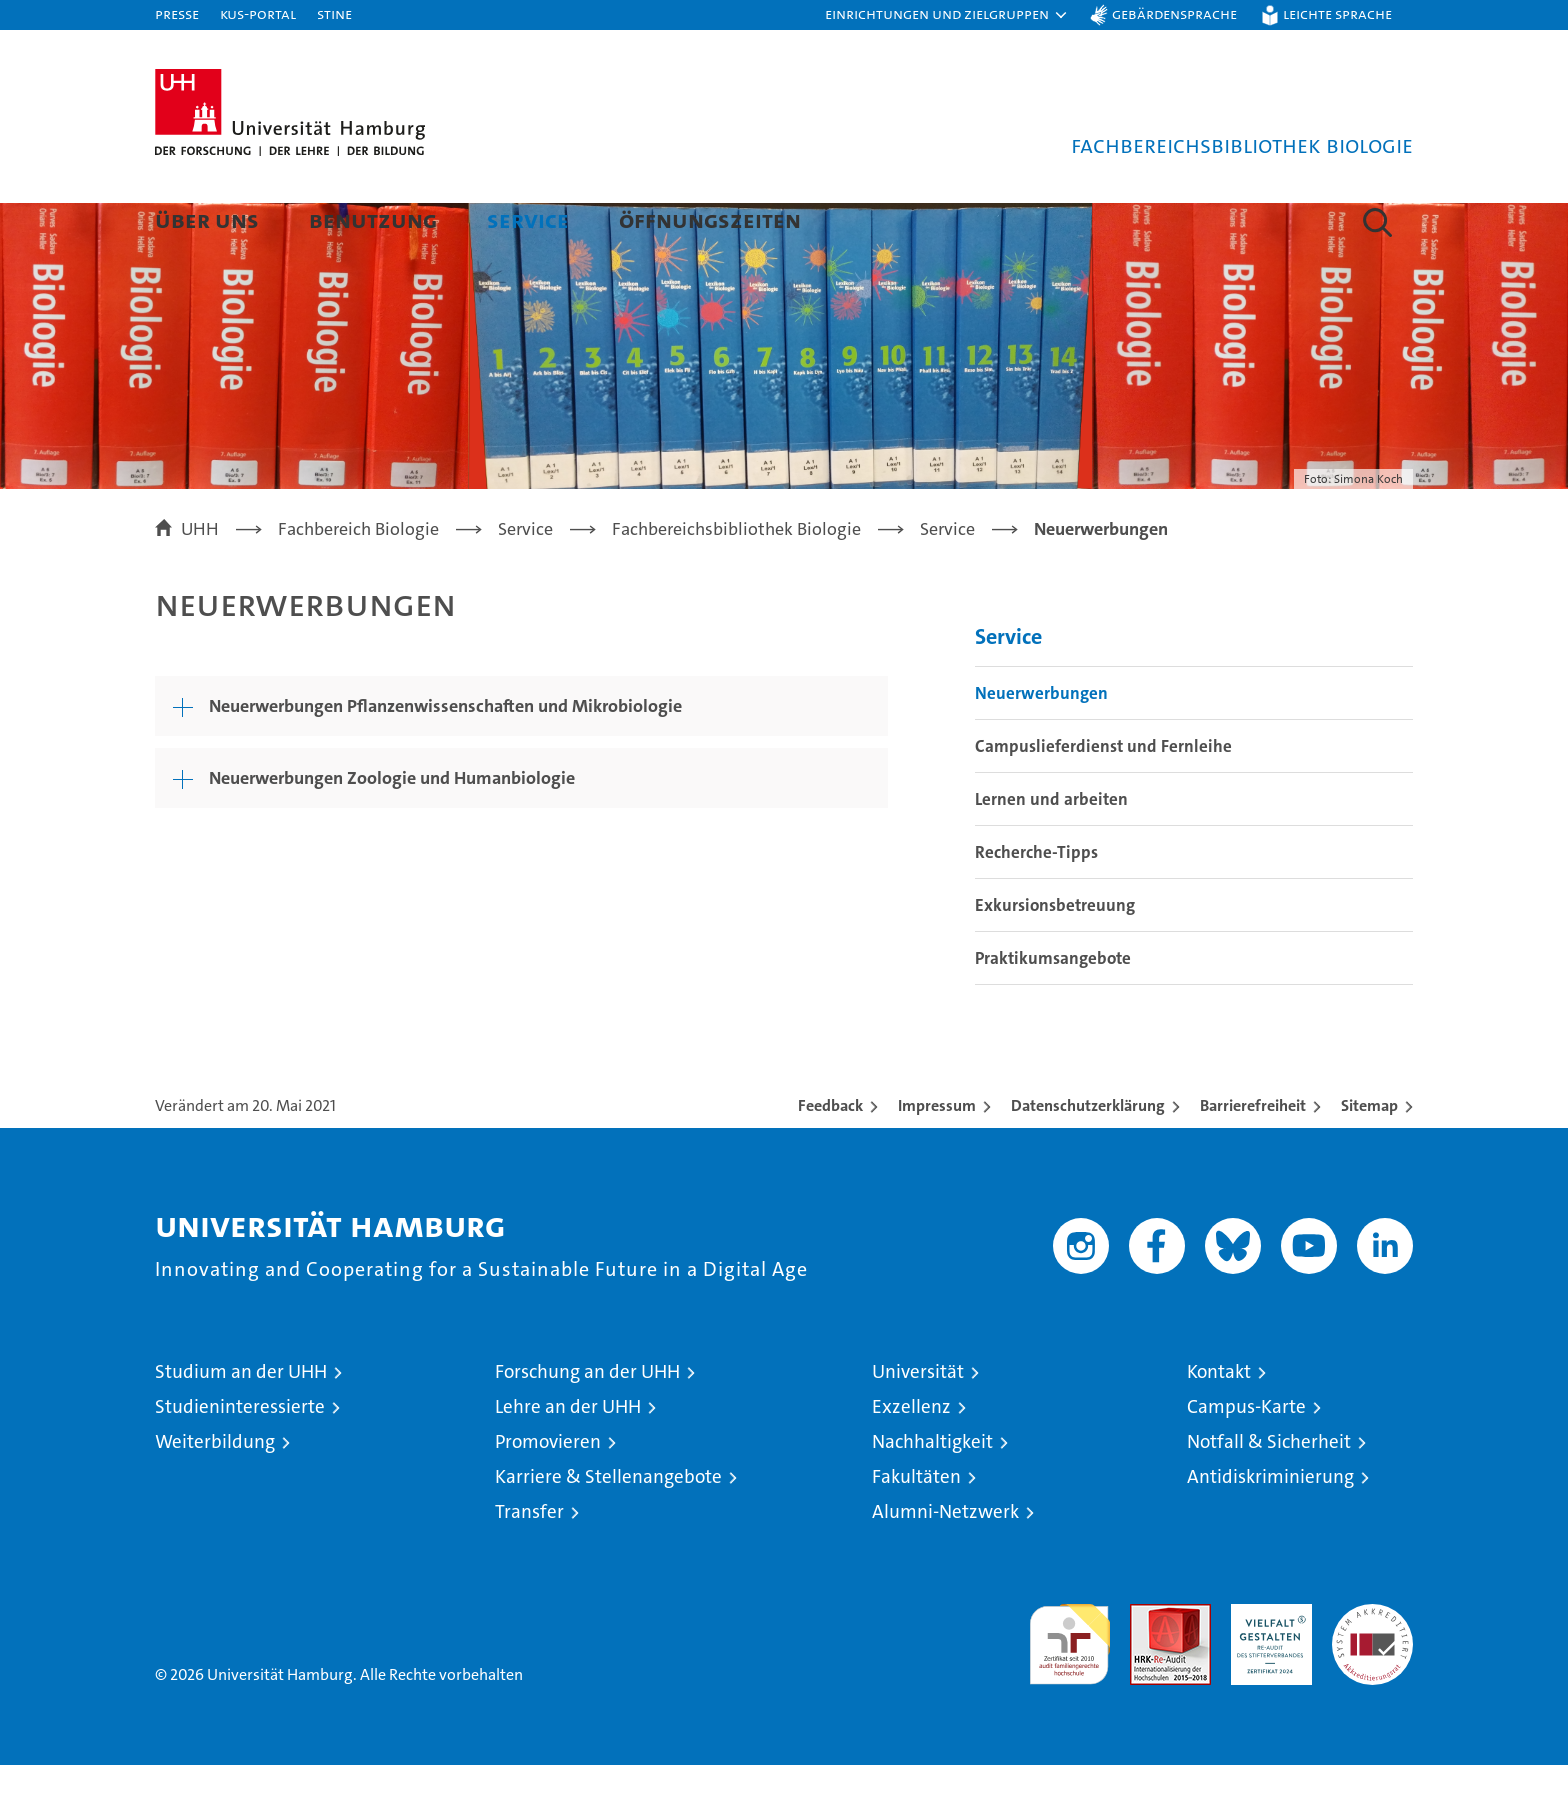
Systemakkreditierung (1372, 1665)
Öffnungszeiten (710, 219)
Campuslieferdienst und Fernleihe (1103, 797)
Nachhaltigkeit (932, 1492)
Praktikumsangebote (1053, 1009)
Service (528, 219)
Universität (918, 1422)
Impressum (937, 1156)
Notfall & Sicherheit (1269, 1492)
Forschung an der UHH (587, 1422)
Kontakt (1219, 1422)
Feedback (830, 1156)
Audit (1149, 1665)
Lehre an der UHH (568, 1457)
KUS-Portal (258, 13)
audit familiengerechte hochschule (1069, 1686)
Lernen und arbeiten (1051, 850)
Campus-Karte (1246, 1457)
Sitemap (1369, 1156)
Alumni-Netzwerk (945, 1562)
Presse (177, 13)
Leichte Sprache (1337, 13)
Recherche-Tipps (1036, 903)
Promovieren (548, 1492)
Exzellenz (911, 1457)
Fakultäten (916, 1527)
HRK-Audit (1266, 1665)
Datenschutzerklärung (1088, 1156)
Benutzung (373, 219)
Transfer (529, 1562)
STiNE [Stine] (334, 13)
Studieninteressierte (240, 1457)
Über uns (207, 219)
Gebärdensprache (1174, 13)
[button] (947, 15)
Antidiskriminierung (1270, 1527)
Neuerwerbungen (1041, 744)
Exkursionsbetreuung (1055, 956)
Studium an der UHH (241, 1422)
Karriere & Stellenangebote (608, 1527)
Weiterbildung (215, 1492)
